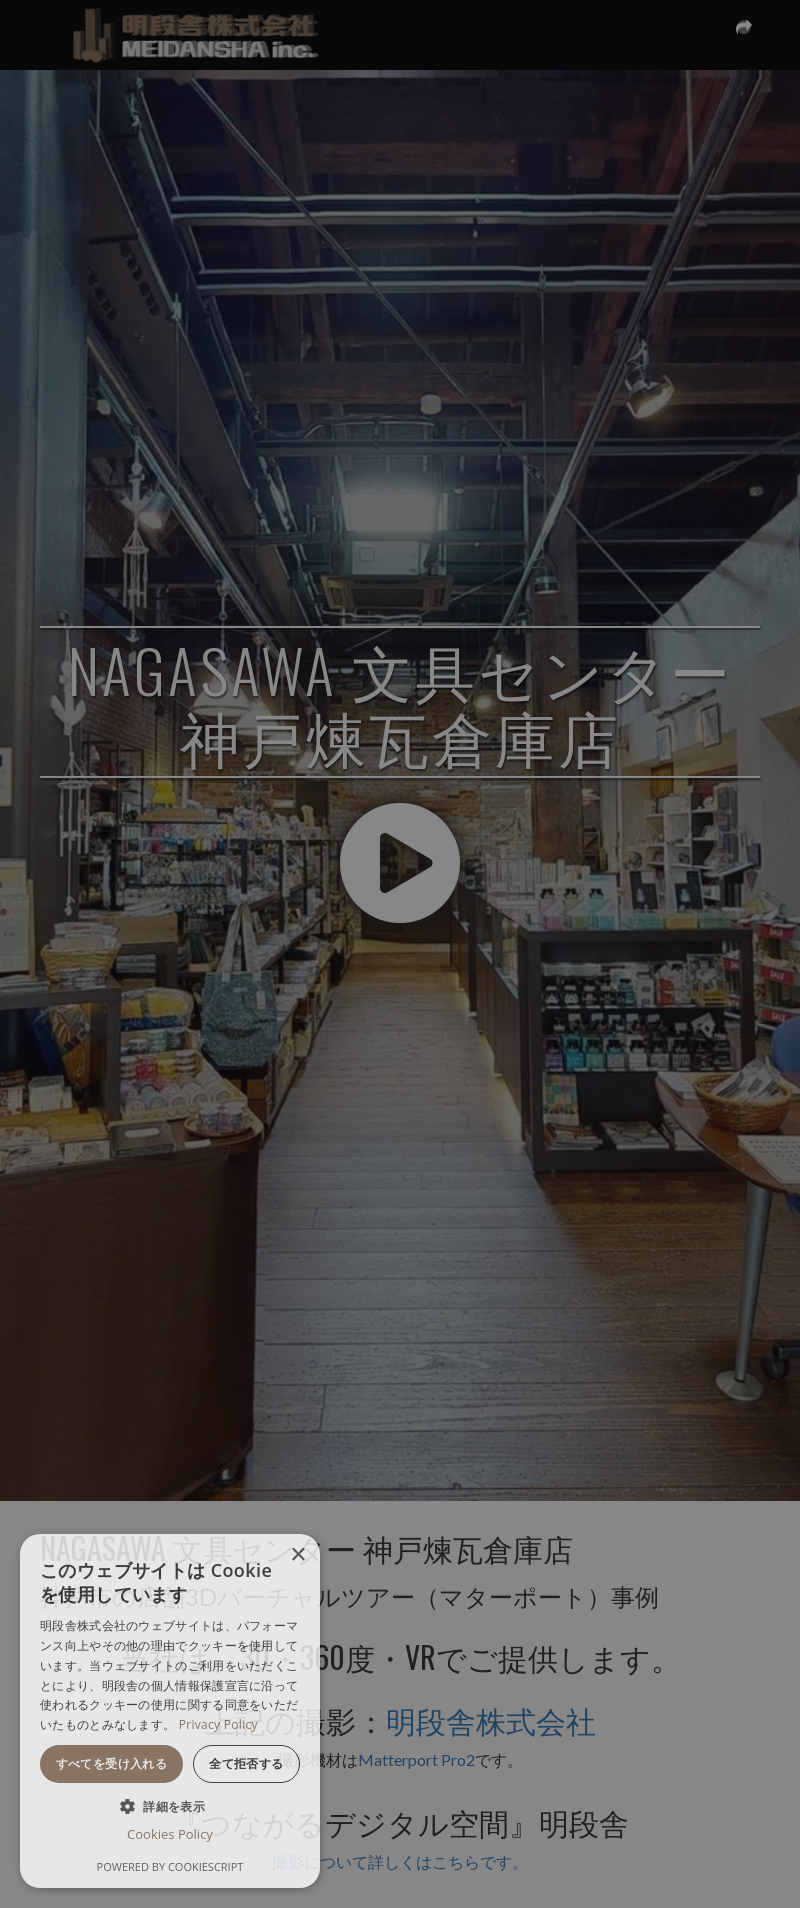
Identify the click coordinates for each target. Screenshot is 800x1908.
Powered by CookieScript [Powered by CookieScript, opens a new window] (170, 1866)
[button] (170, 1805)
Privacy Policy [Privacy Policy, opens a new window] (218, 1724)
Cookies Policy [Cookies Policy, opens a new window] (170, 1834)
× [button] (297, 1555)
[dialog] (170, 1711)
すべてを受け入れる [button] (112, 1763)
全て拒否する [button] (246, 1763)
